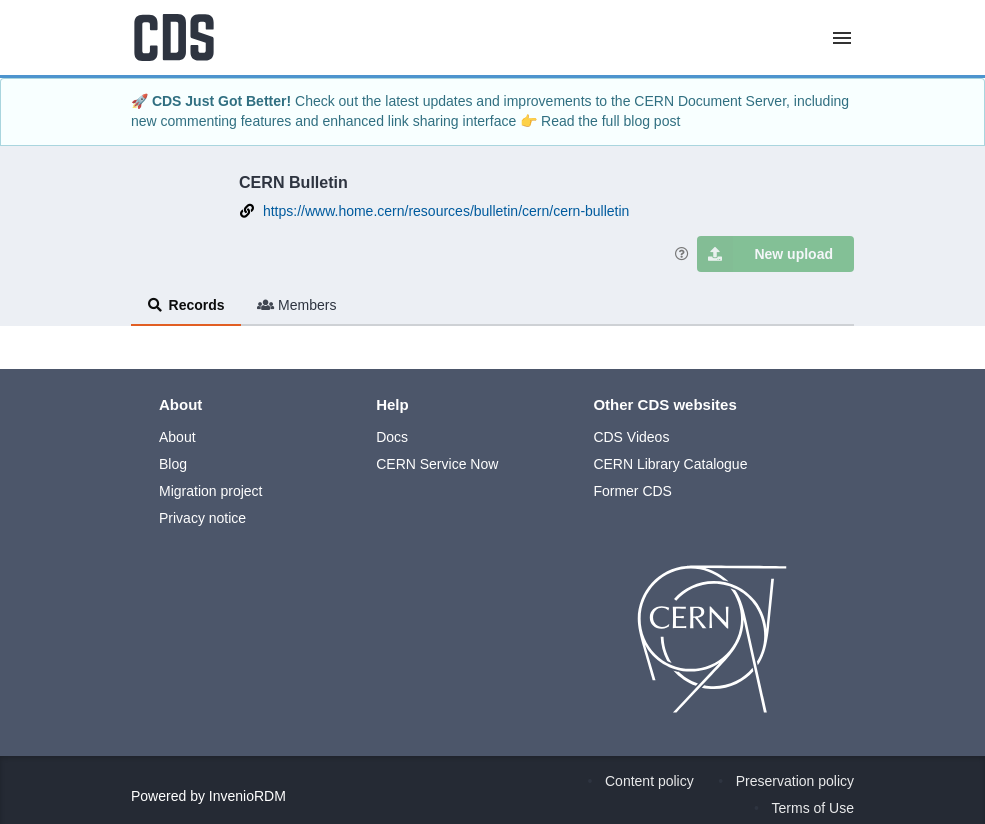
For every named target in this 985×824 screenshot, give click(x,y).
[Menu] (842, 38)
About (177, 437)
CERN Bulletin (293, 182)
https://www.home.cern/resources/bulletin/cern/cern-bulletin (446, 211)
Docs (392, 437)
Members (297, 305)
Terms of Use (813, 808)
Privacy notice (202, 518)
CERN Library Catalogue (670, 464)
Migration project (211, 491)
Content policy (649, 781)
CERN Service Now (437, 464)
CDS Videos (631, 437)
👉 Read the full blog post (600, 121)
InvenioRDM (247, 796)
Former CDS (632, 491)
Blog (173, 464)
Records (186, 305)
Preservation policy (795, 781)
